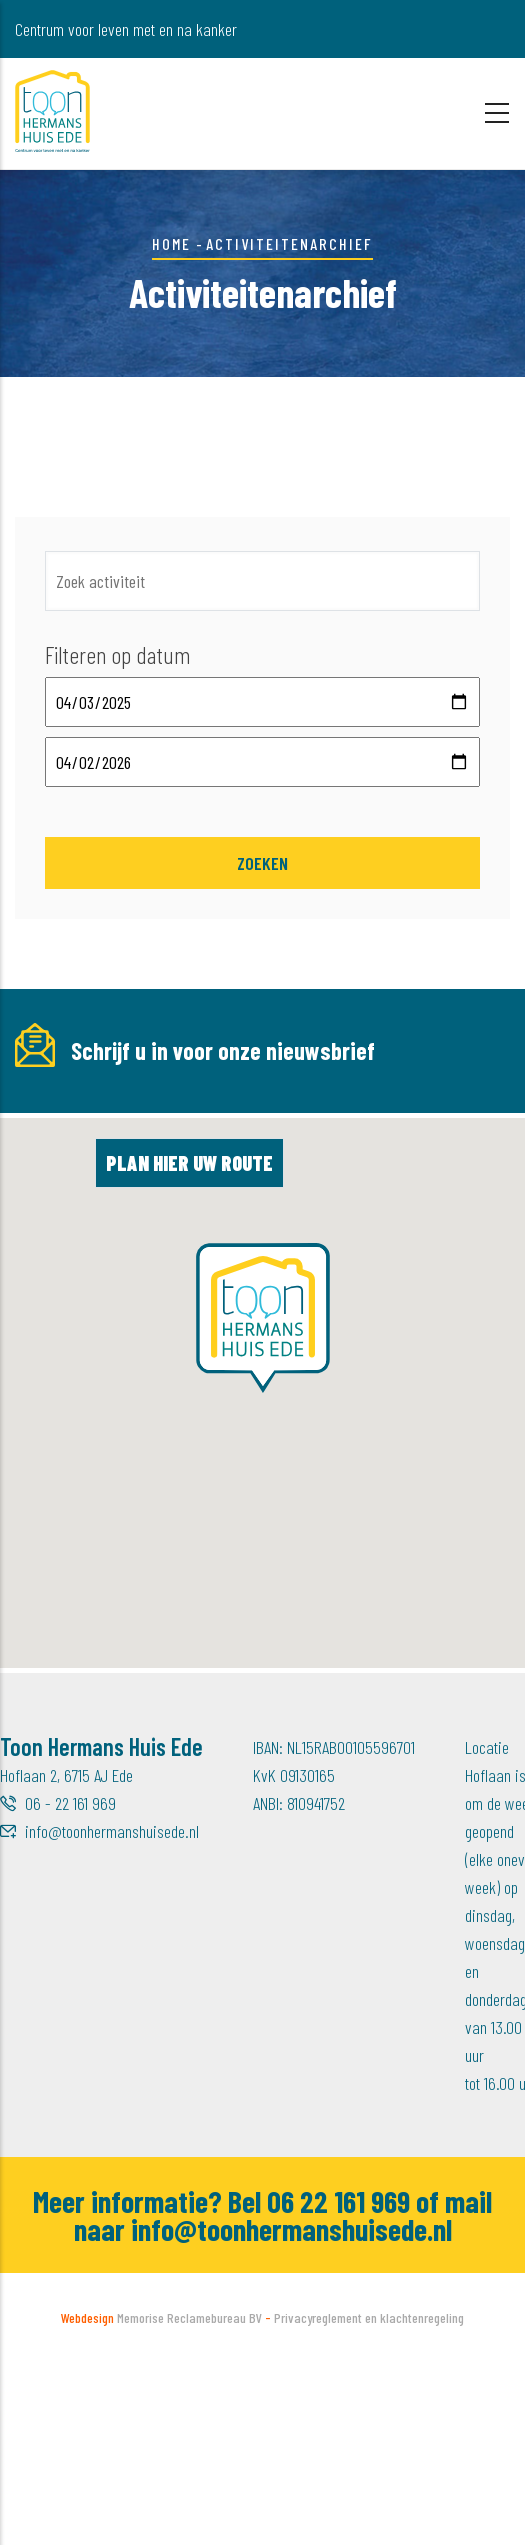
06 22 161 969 (338, 2384)
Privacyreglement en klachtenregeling (369, 2500)
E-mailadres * (61, 1104)
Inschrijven (336, 1236)
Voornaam (272, 1104)
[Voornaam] (351, 1147)
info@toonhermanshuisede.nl (112, 2014)
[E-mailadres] (127, 1147)
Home (171, 243)
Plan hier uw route (189, 1346)
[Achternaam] (127, 1235)
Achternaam (54, 1192)
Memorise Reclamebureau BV (189, 2500)
